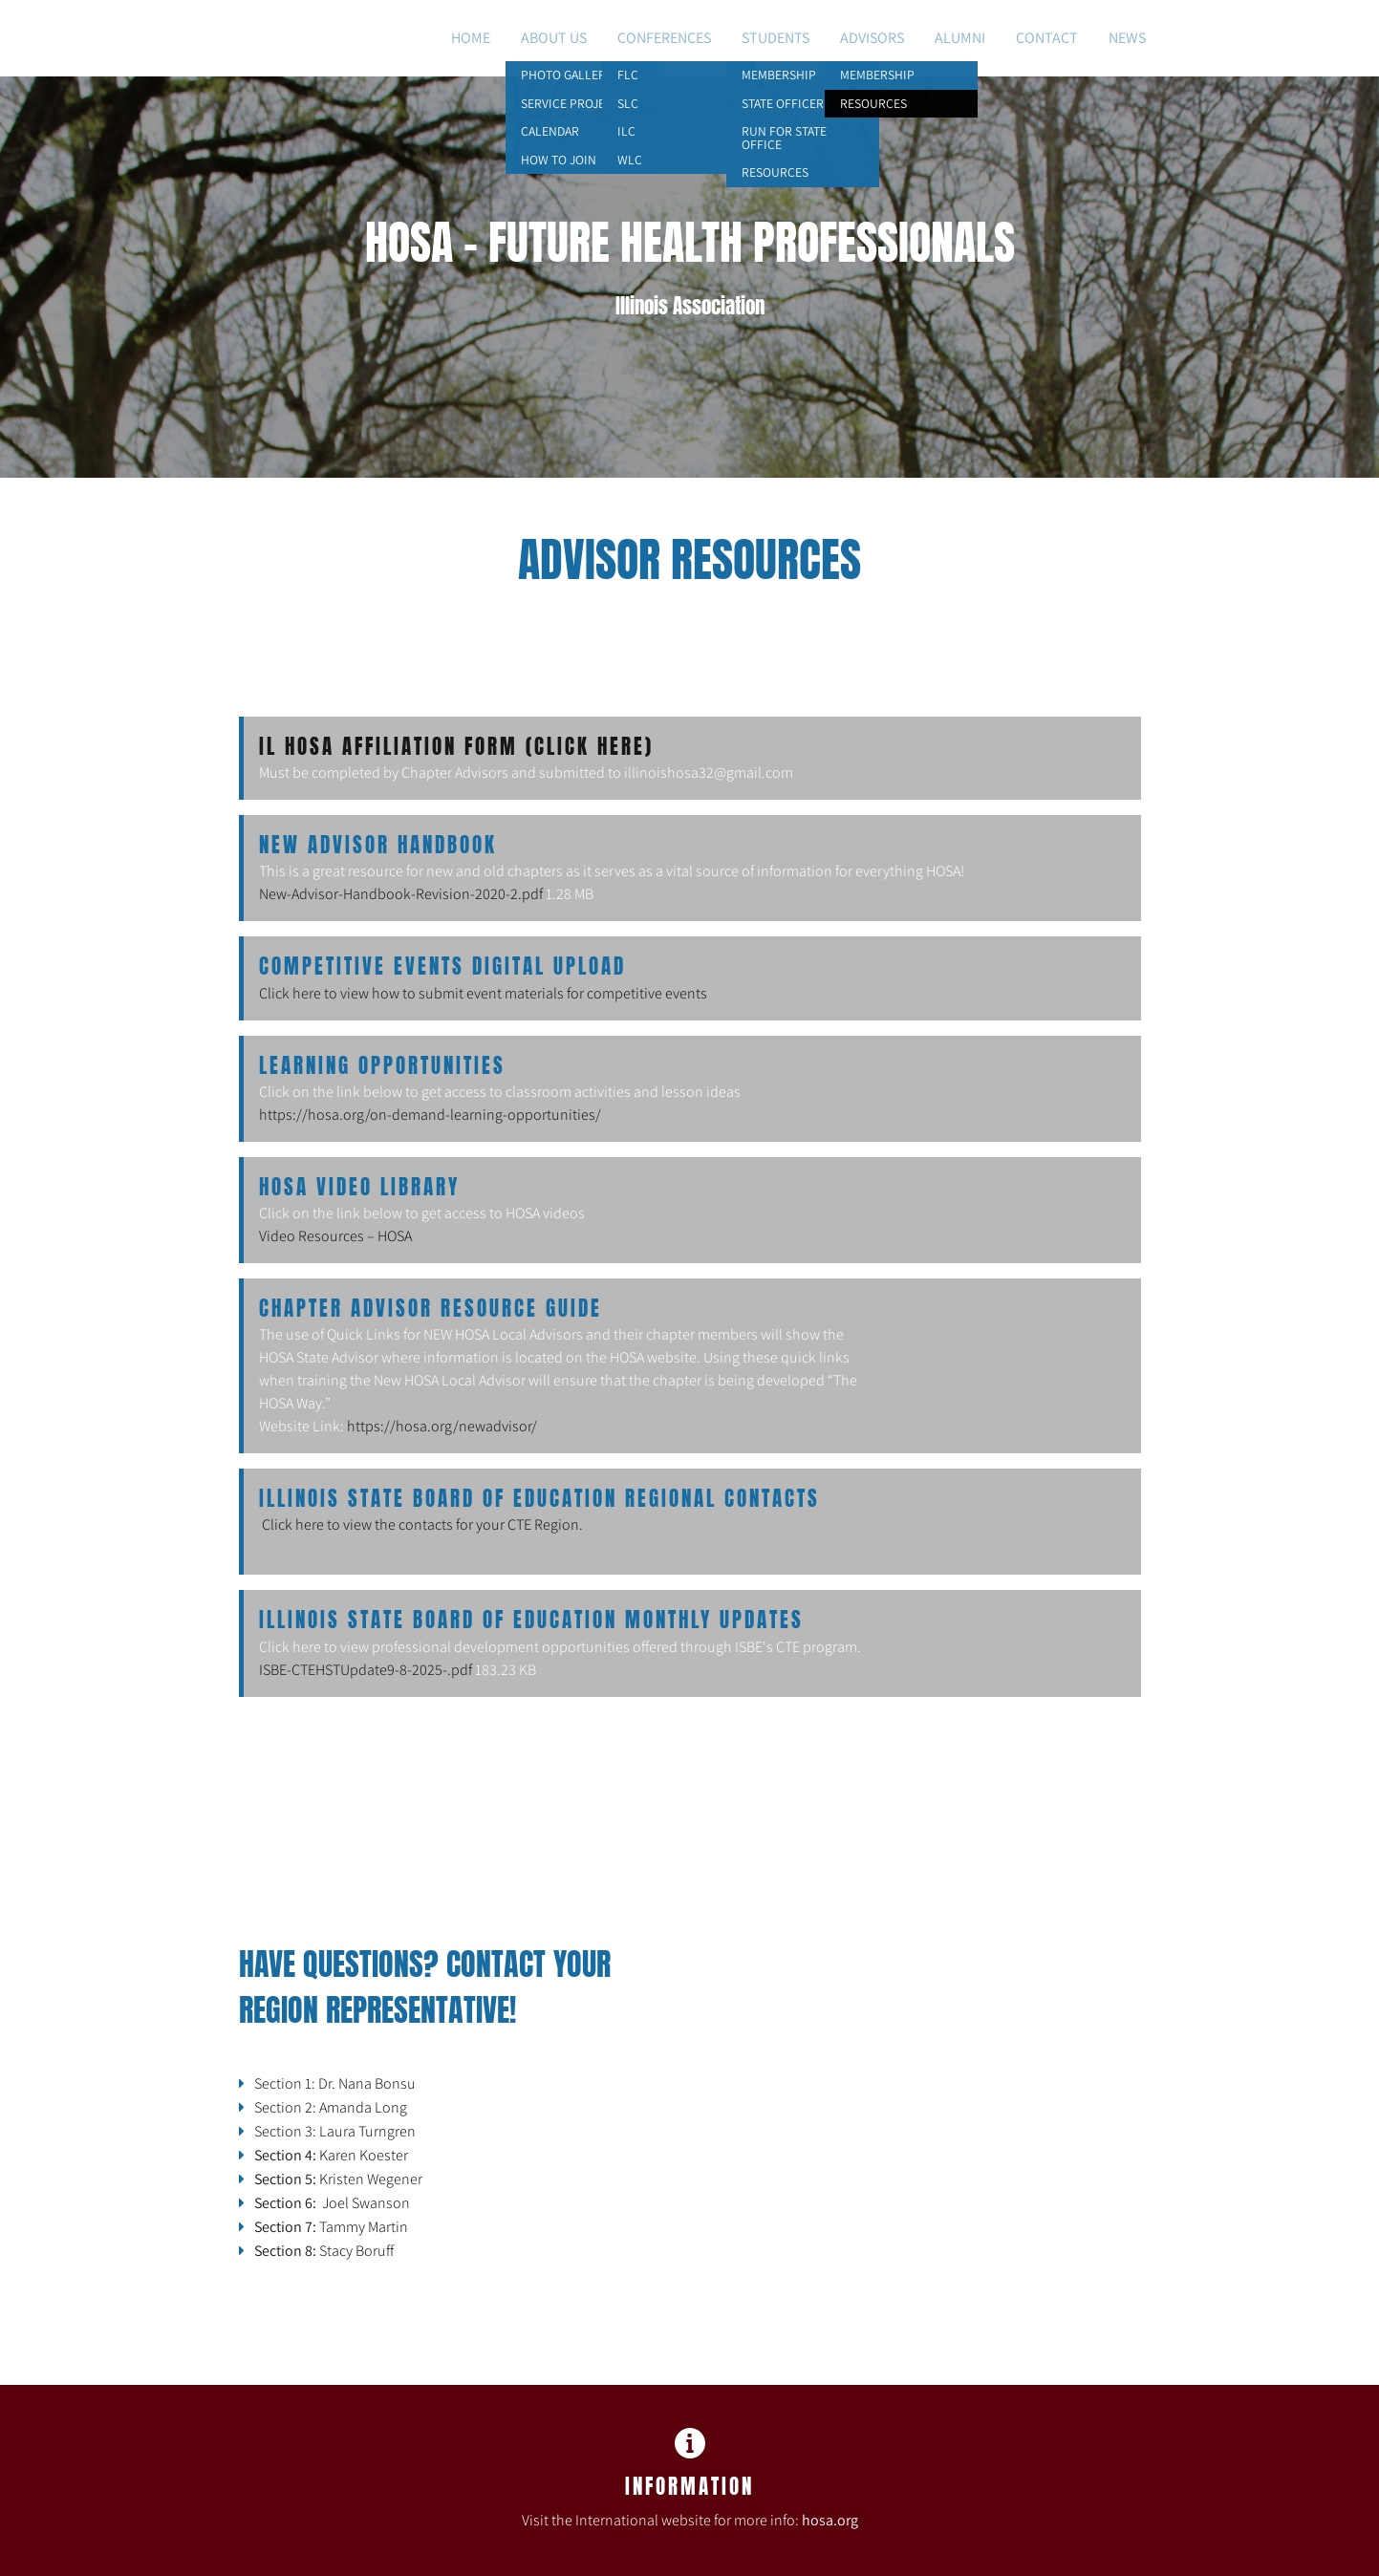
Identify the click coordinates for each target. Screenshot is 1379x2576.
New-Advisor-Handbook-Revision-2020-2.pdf (401, 894)
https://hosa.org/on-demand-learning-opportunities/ (430, 1115)
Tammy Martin (332, 2227)
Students (775, 38)
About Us (554, 38)
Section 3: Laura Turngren (335, 2131)
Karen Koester (331, 2155)
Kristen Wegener (339, 2179)
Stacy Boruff (324, 2251)
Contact (1047, 38)
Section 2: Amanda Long (330, 2107)
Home (470, 38)
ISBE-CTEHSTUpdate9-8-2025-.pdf (365, 1670)
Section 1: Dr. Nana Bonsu (335, 2083)
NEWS (1127, 38)
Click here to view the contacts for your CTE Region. (422, 1524)
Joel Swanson (332, 2203)
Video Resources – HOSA (335, 1236)
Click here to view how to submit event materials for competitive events (483, 993)
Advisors (872, 38)
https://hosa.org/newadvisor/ (442, 1426)
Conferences (664, 38)
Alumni (960, 38)
